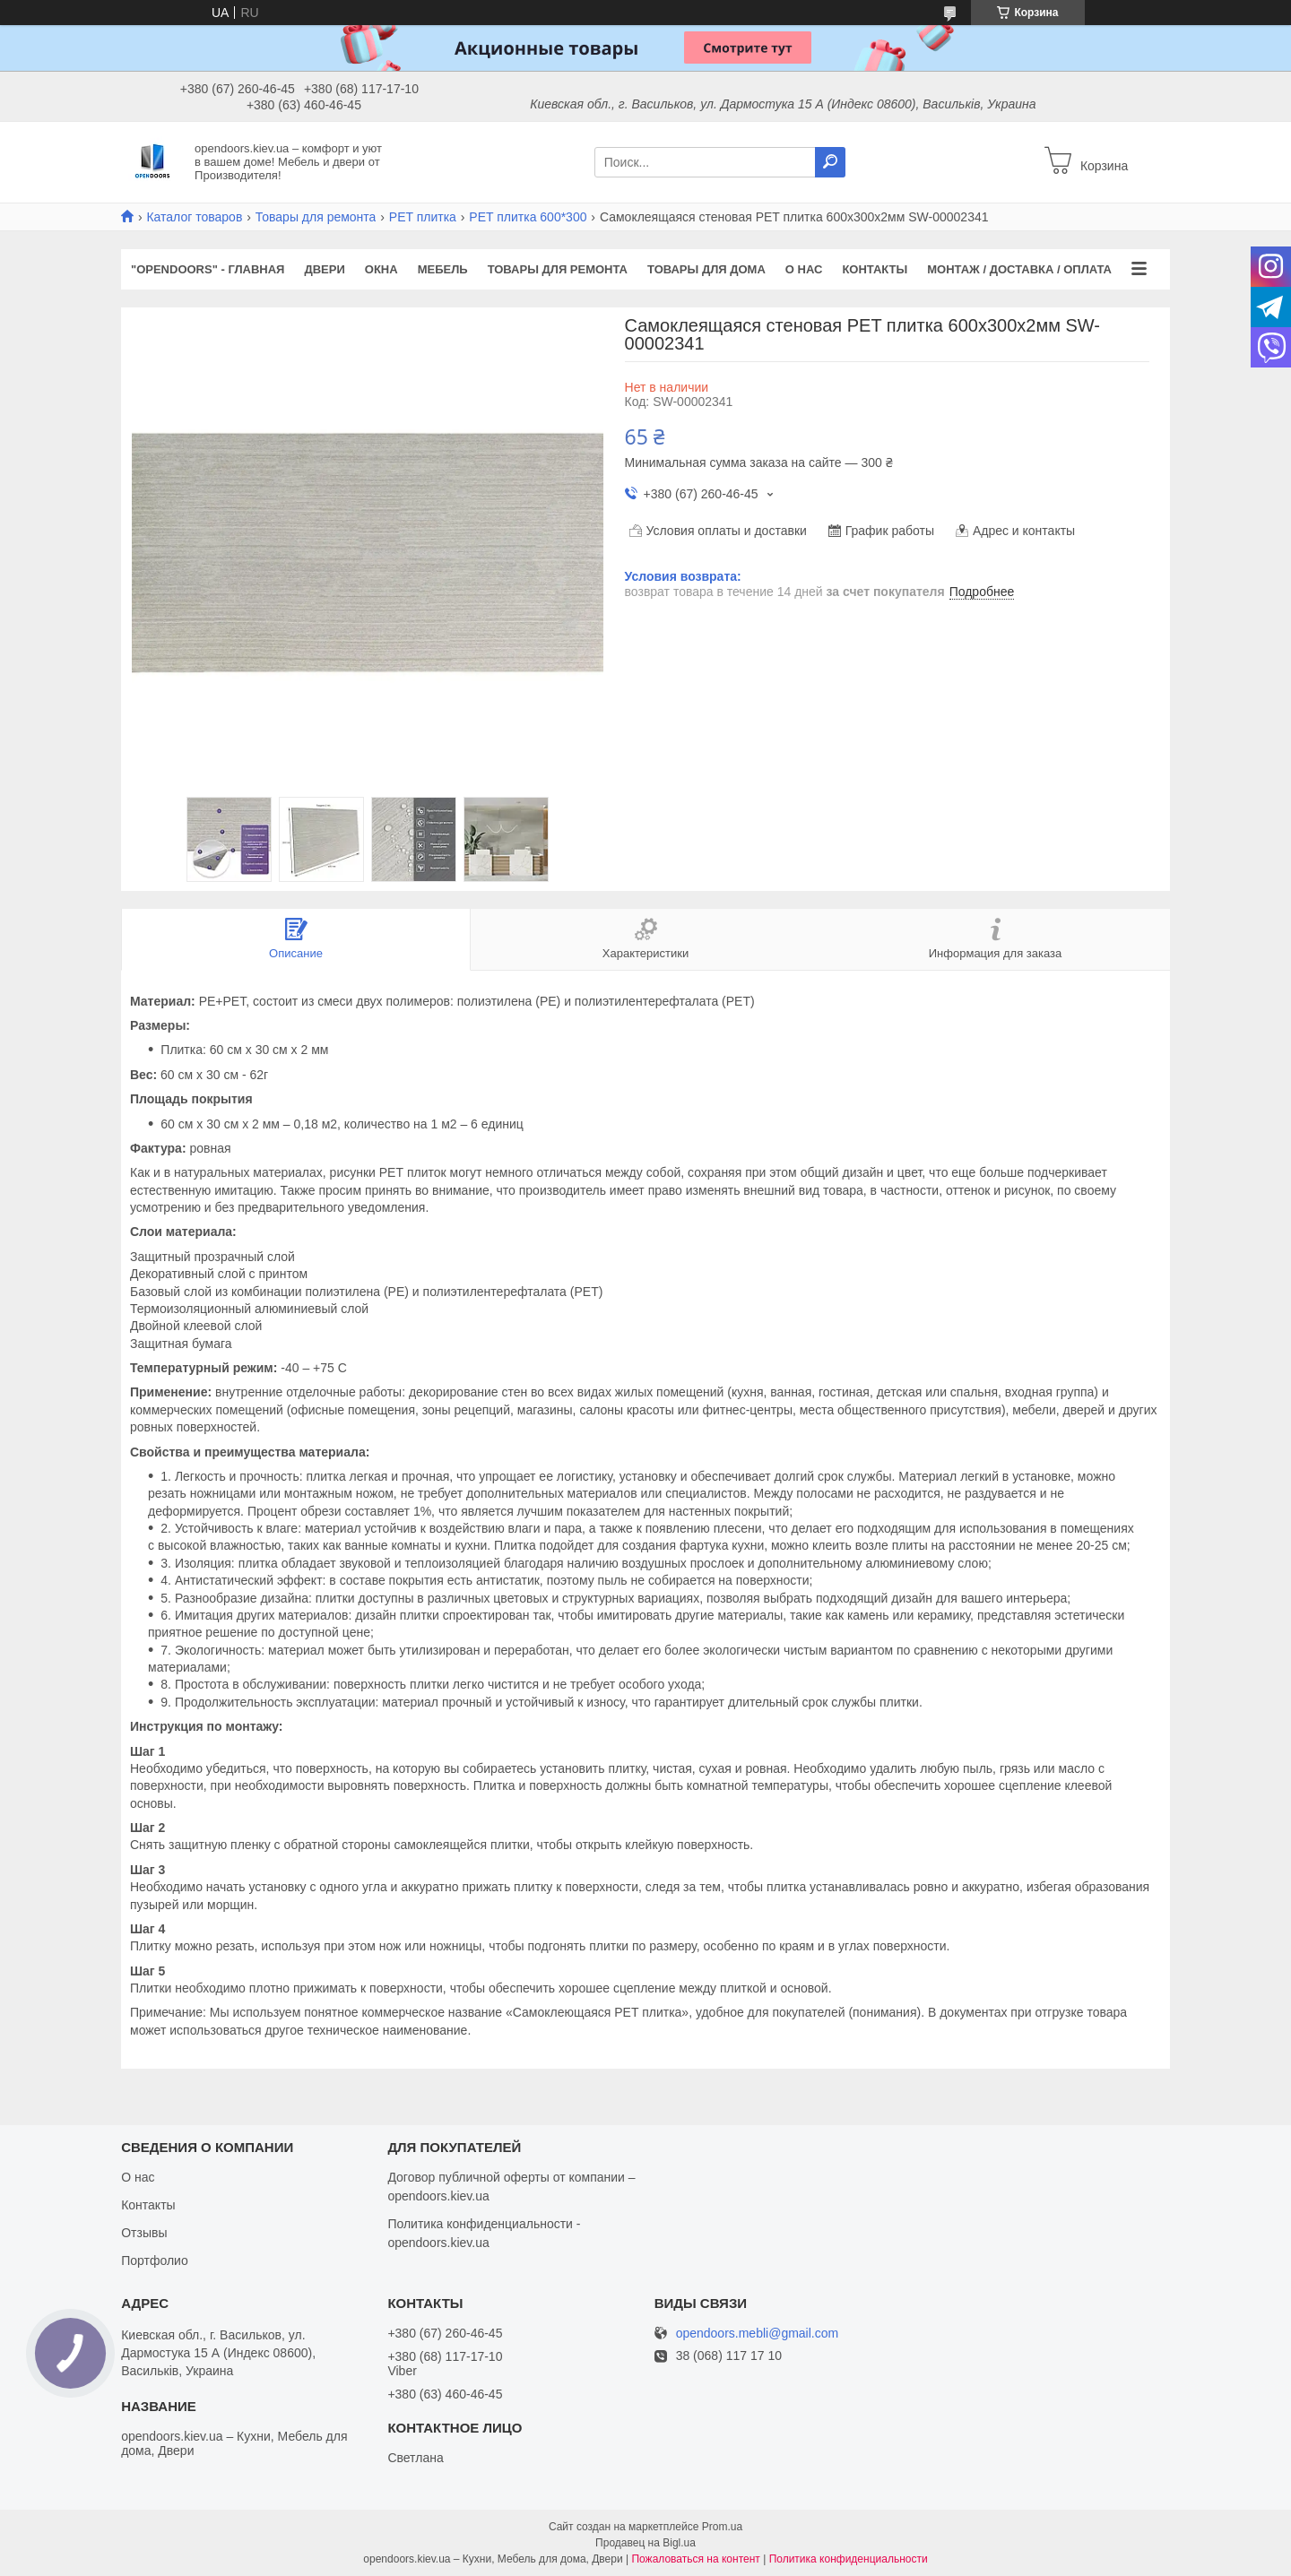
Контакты (874, 269)
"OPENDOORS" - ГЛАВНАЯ (207, 269)
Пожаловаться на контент (695, 2559)
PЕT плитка (422, 217)
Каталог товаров (194, 217)
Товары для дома (706, 269)
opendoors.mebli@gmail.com (757, 2333)
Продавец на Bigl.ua (645, 2543)
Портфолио (154, 2260)
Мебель (443, 269)
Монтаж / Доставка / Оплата (1019, 269)
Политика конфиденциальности (848, 2559)
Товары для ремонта (316, 217)
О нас (804, 269)
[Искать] (830, 162)
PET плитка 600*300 (527, 217)
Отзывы (144, 2233)
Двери (324, 269)
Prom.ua (722, 2526)
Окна (381, 269)
